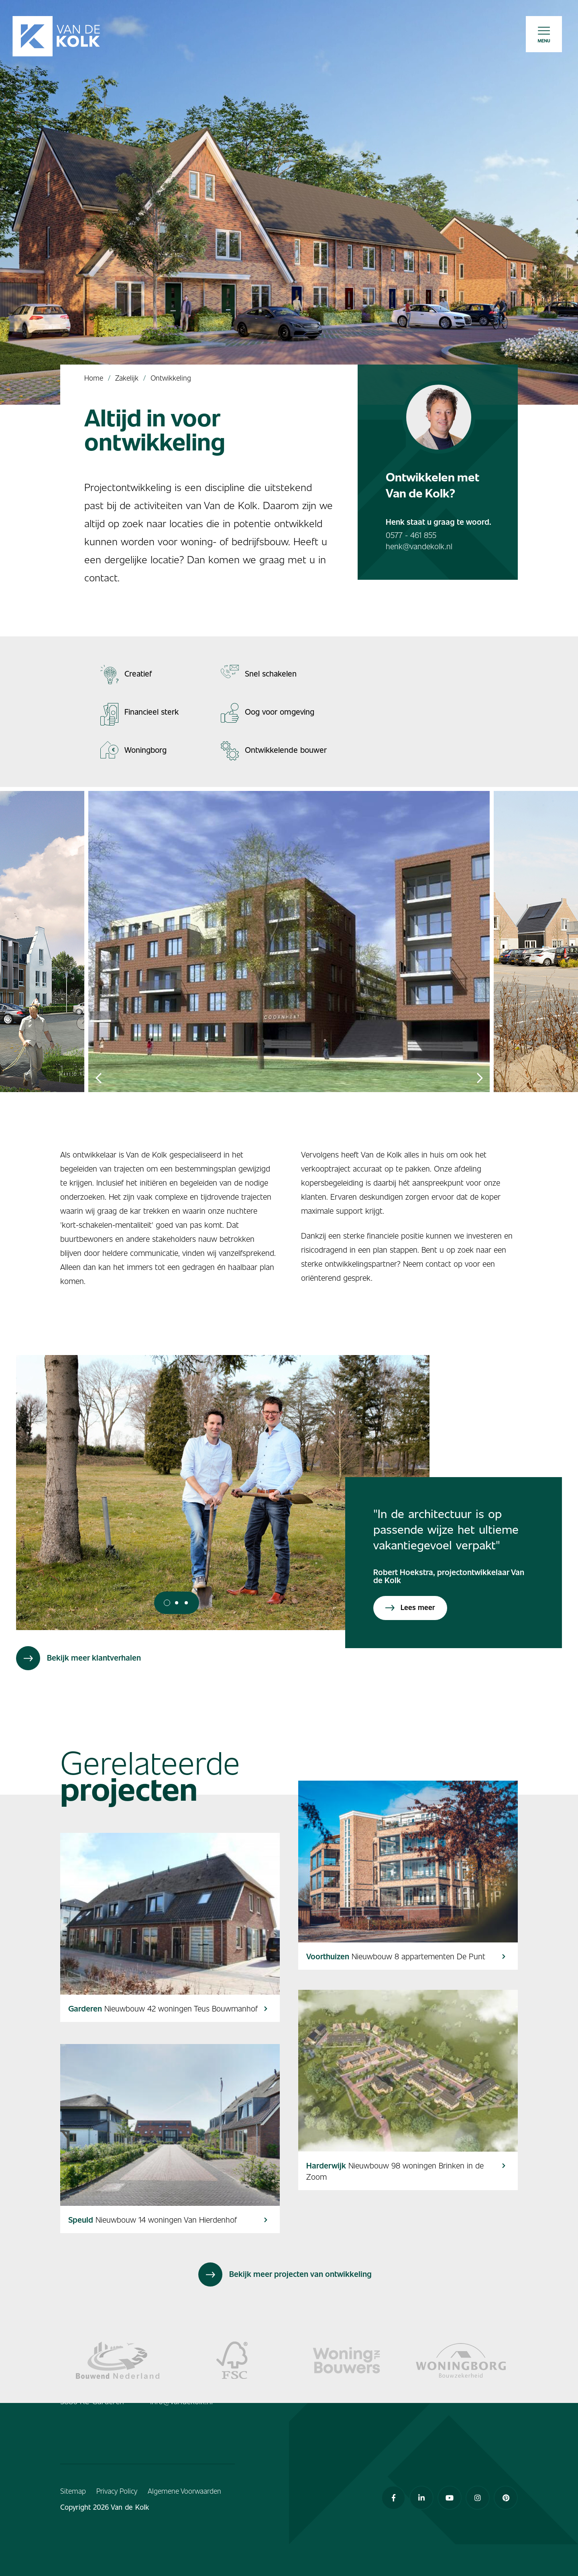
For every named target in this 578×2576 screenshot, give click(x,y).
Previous (98, 1078)
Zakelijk (126, 378)
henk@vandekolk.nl (419, 546)
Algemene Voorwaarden (184, 2491)
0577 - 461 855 (411, 534)
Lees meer (410, 1607)
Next (480, 1078)
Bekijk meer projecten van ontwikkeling (285, 2274)
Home (93, 378)
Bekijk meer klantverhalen (78, 1658)
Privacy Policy (116, 2491)
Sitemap (73, 2491)
